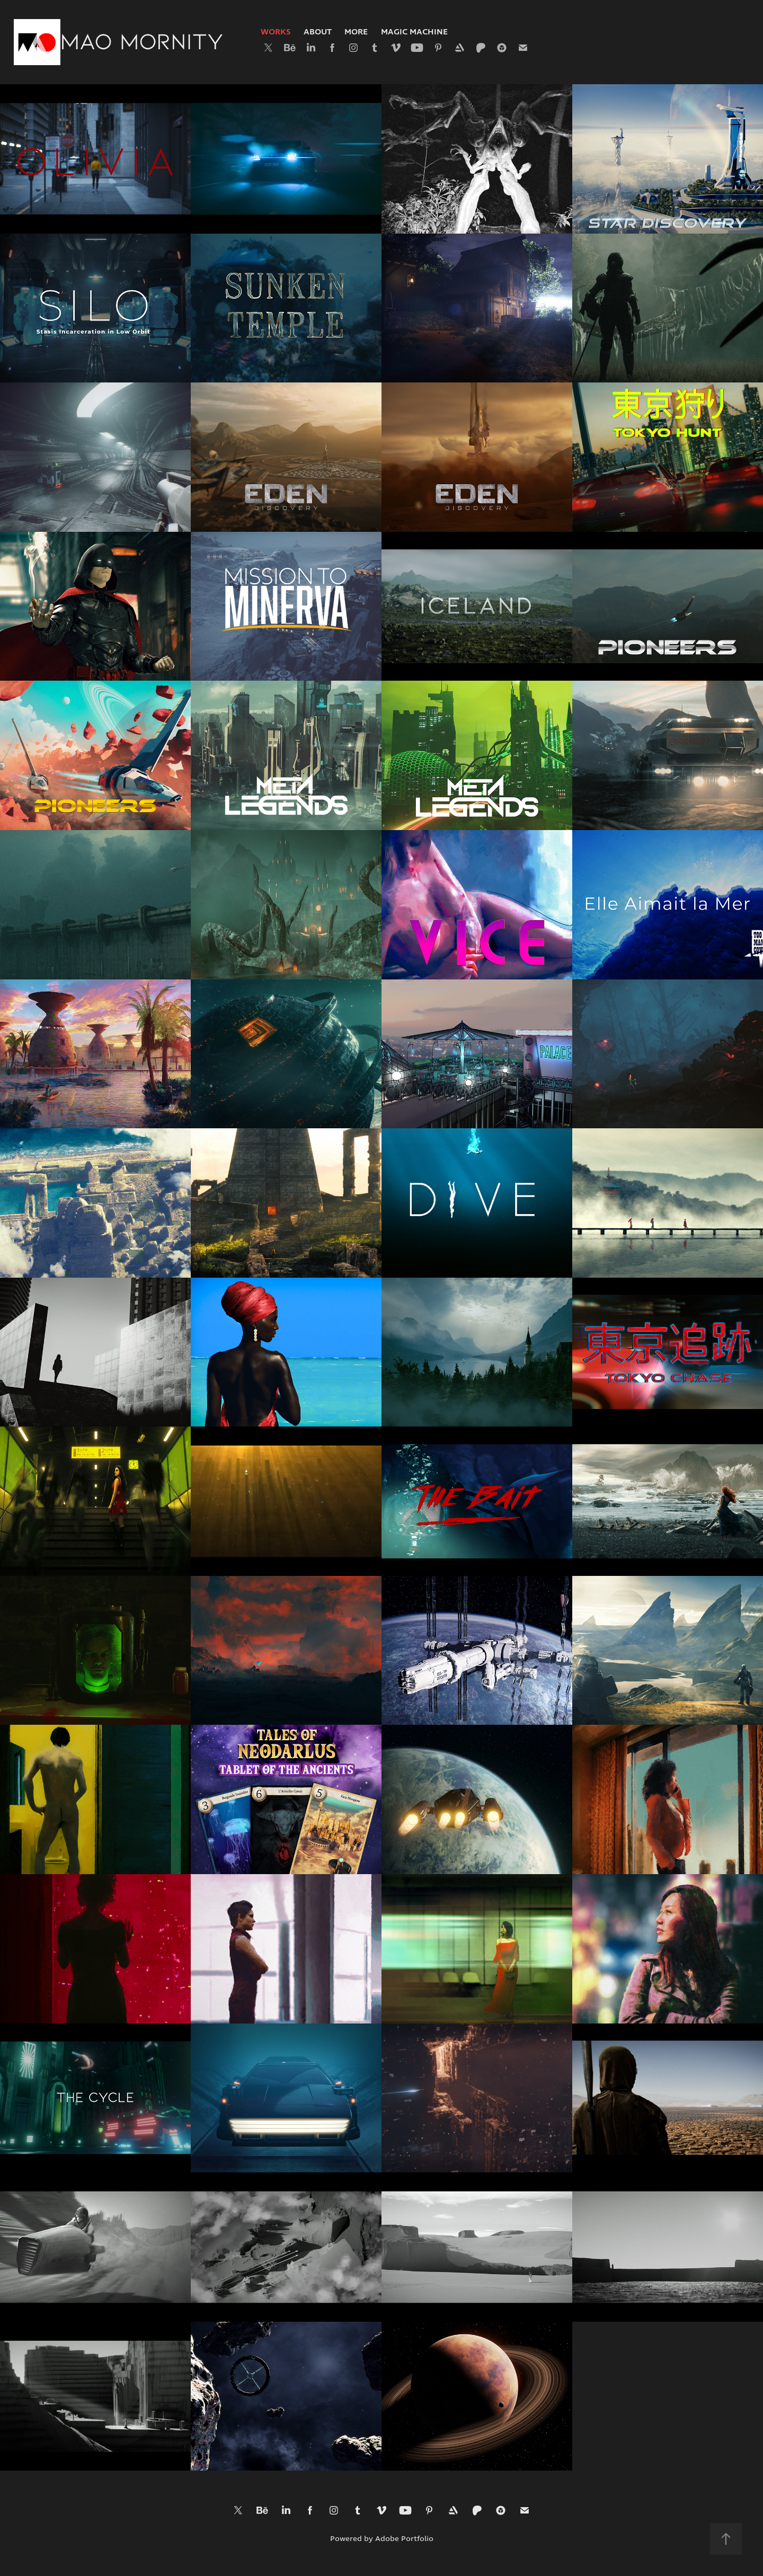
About (318, 32)
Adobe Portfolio (404, 2539)
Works (275, 32)
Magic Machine (414, 32)
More (356, 32)
